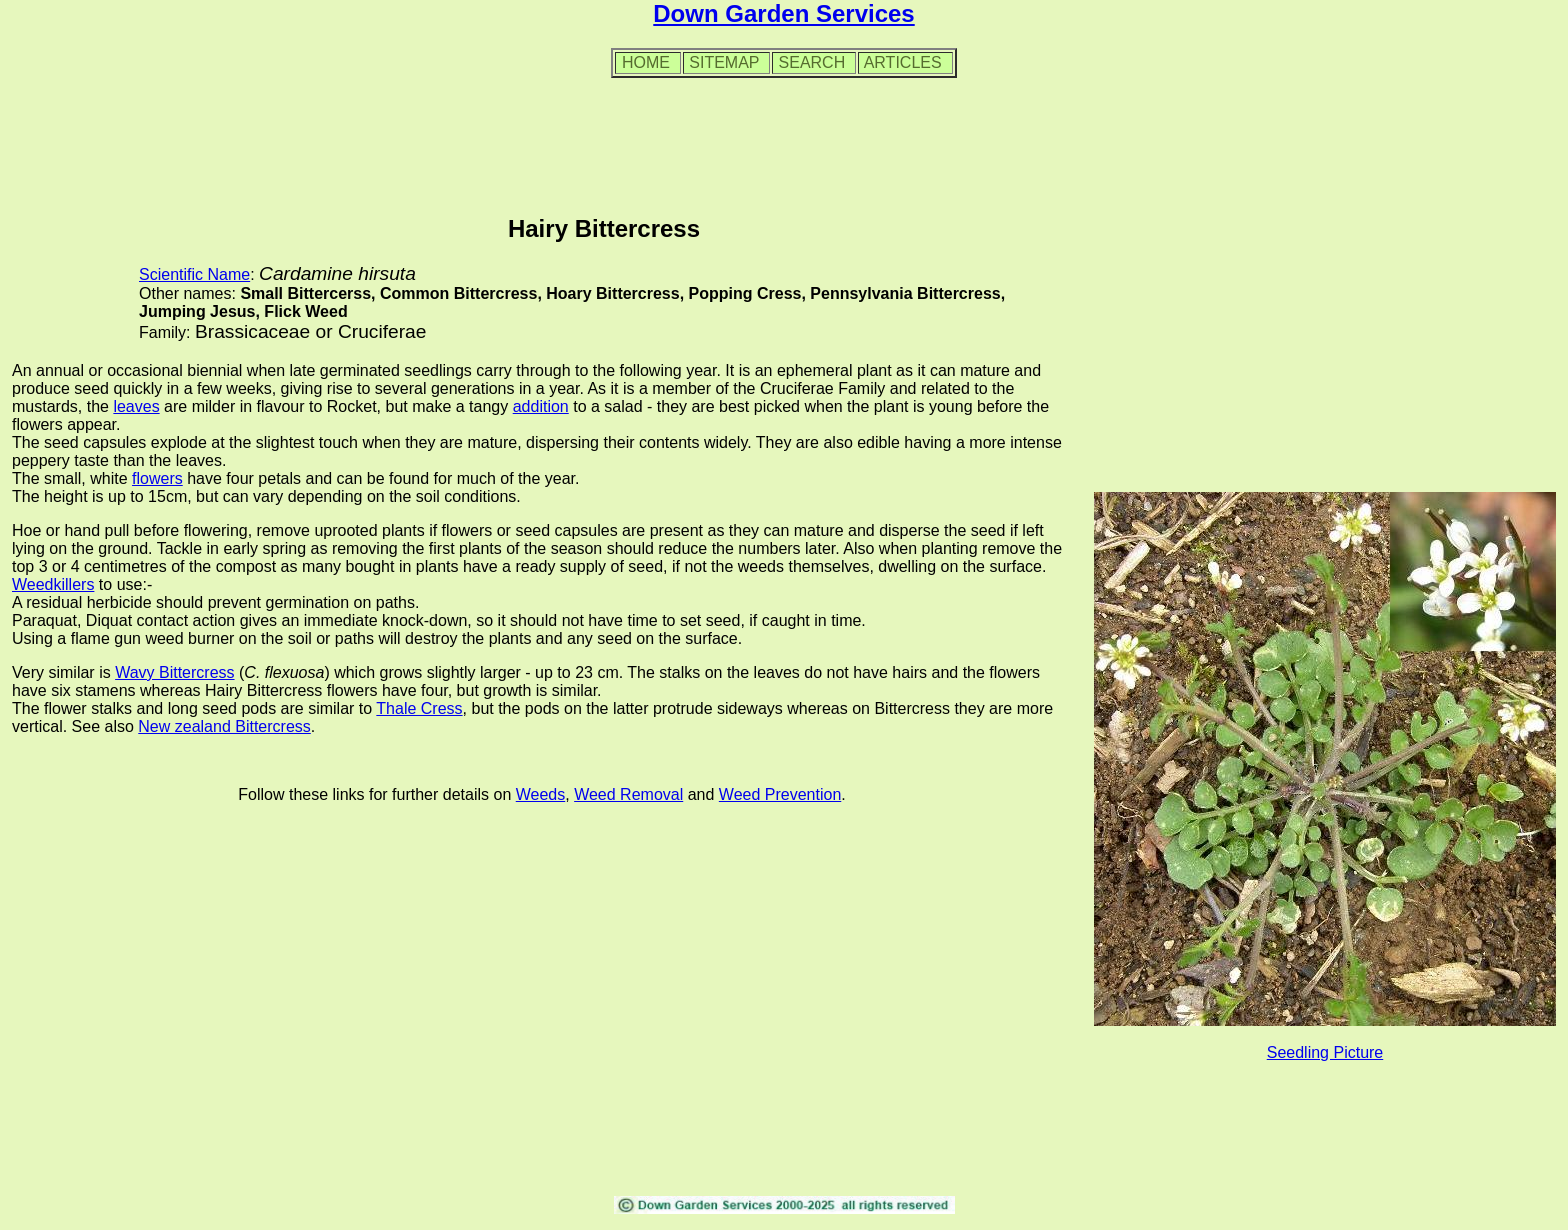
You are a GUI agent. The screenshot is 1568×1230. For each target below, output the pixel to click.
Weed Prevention (780, 794)
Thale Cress (419, 708)
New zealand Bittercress (224, 726)
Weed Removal (628, 794)
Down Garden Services (783, 13)
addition (541, 406)
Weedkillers (53, 584)
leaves (136, 406)
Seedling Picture (1325, 1052)
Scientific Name (194, 274)
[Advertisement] (784, 139)
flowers (157, 478)
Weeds (541, 794)
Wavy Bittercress (174, 672)
